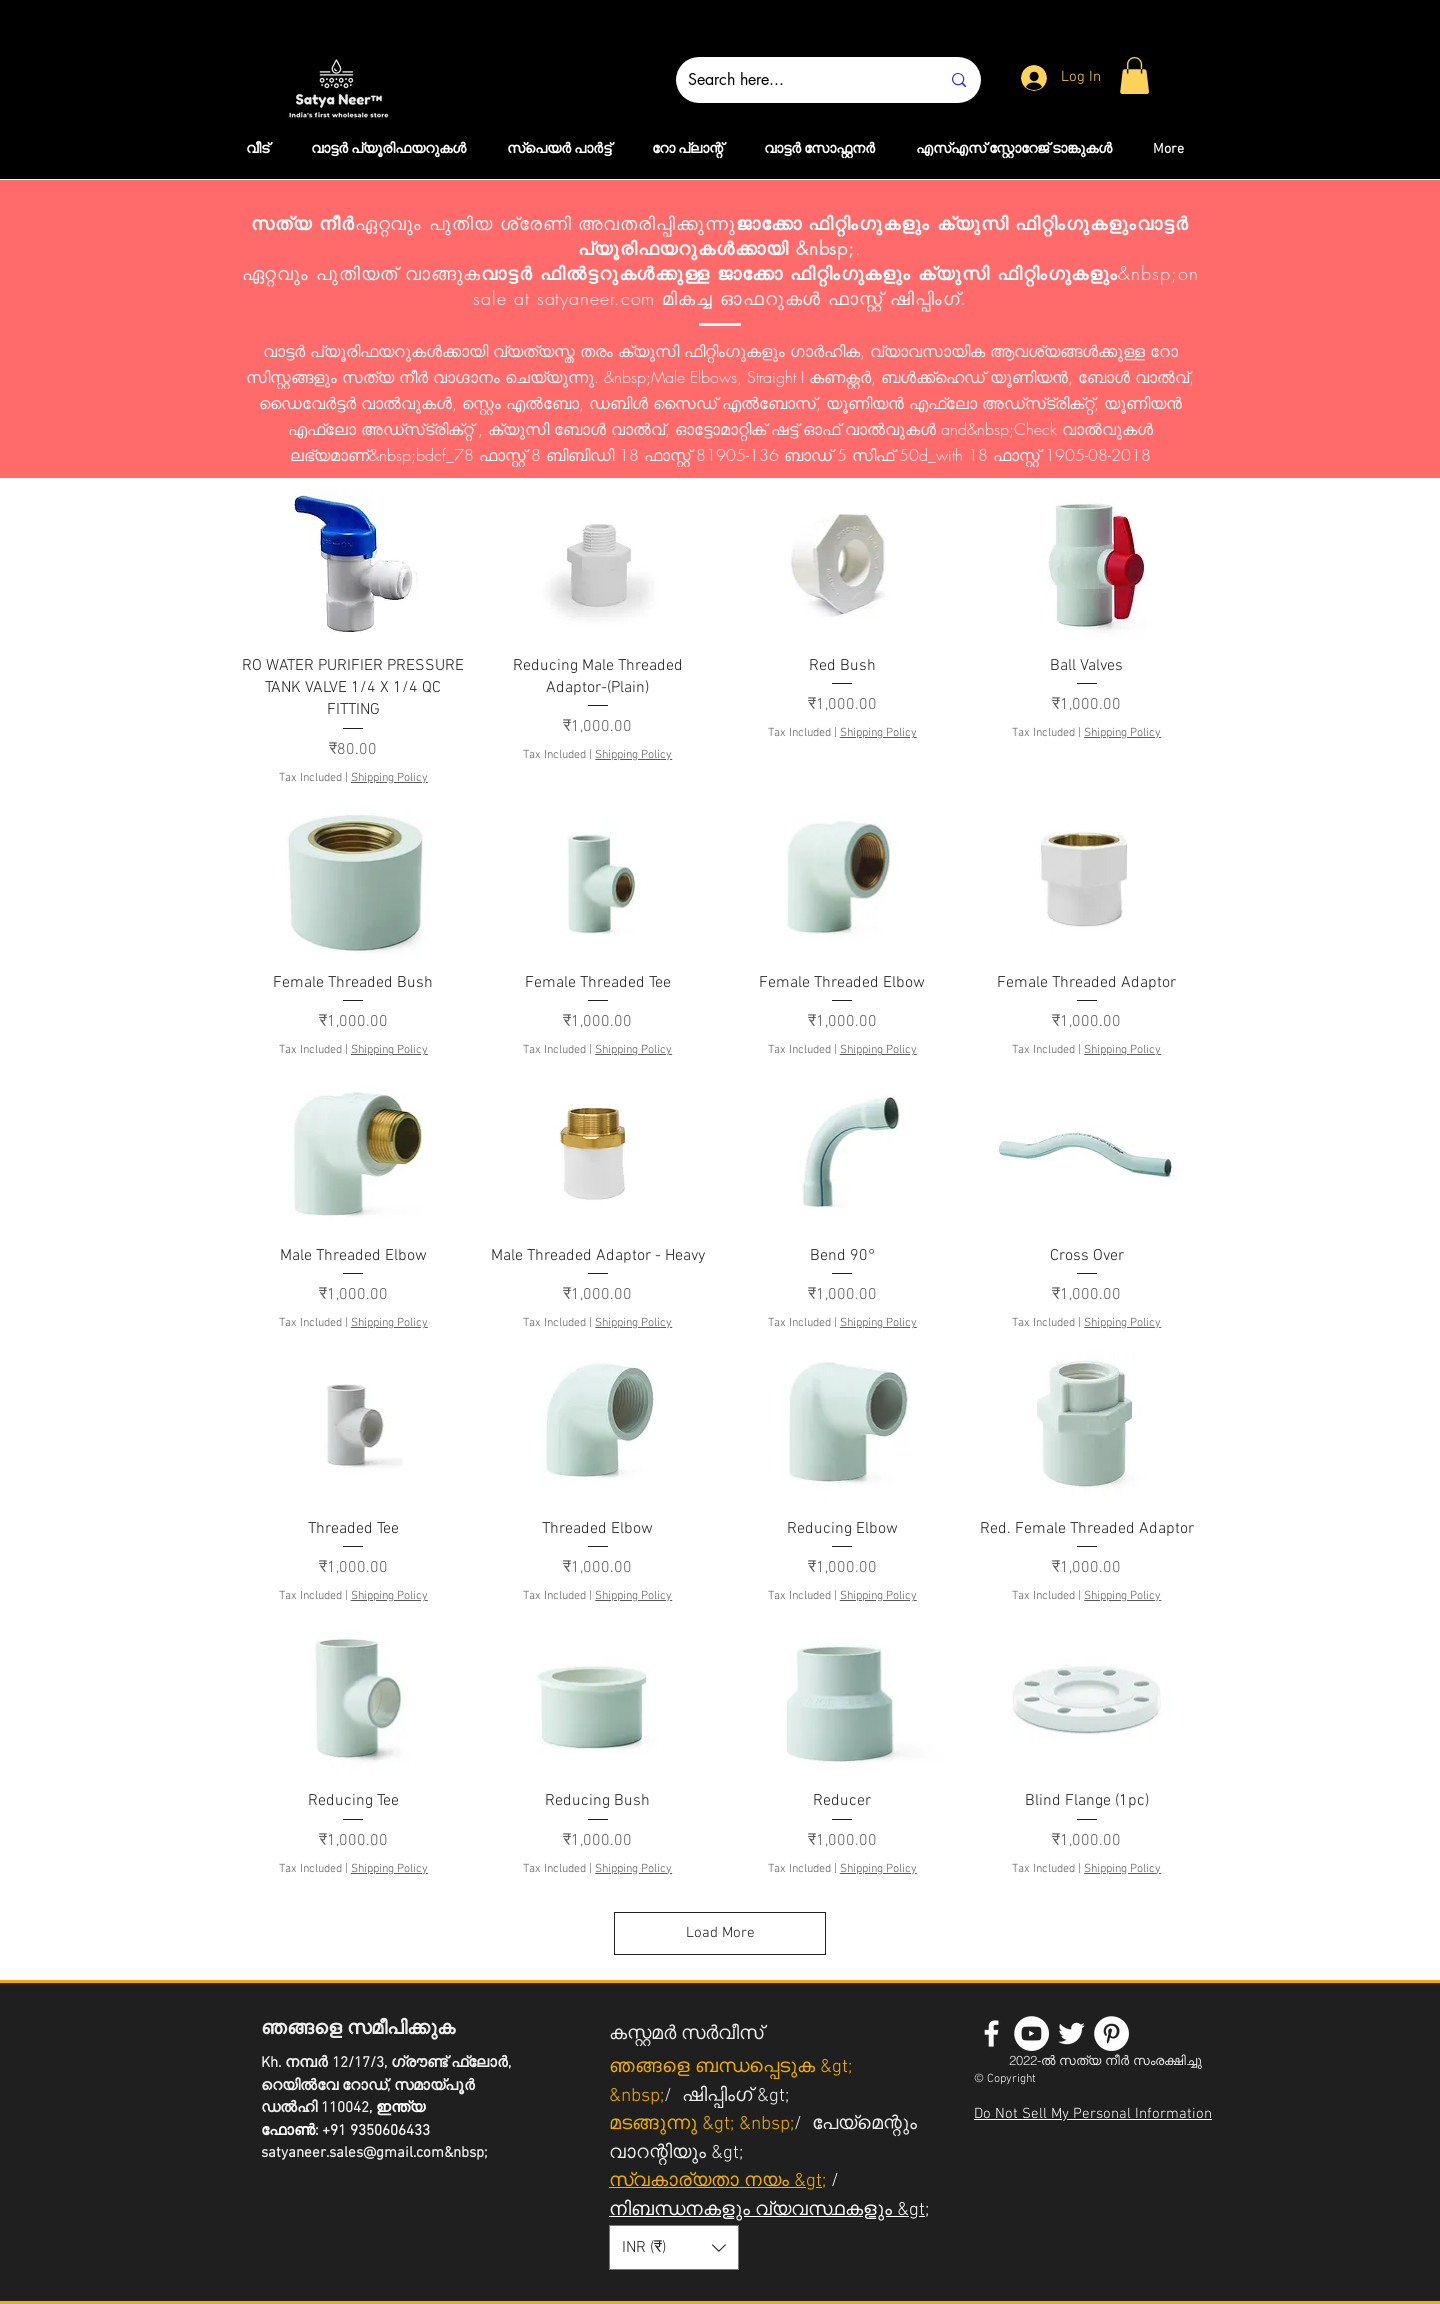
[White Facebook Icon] (991, 2033)
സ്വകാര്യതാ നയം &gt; (717, 2181)
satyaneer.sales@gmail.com (352, 2153)
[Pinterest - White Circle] (1111, 2033)
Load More (720, 1933)
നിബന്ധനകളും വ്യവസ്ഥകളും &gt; (769, 2210)
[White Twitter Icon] (1071, 2033)
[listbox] (674, 2247)
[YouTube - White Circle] (1031, 2033)
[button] (1134, 75)
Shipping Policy (389, 778)
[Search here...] (799, 80)
